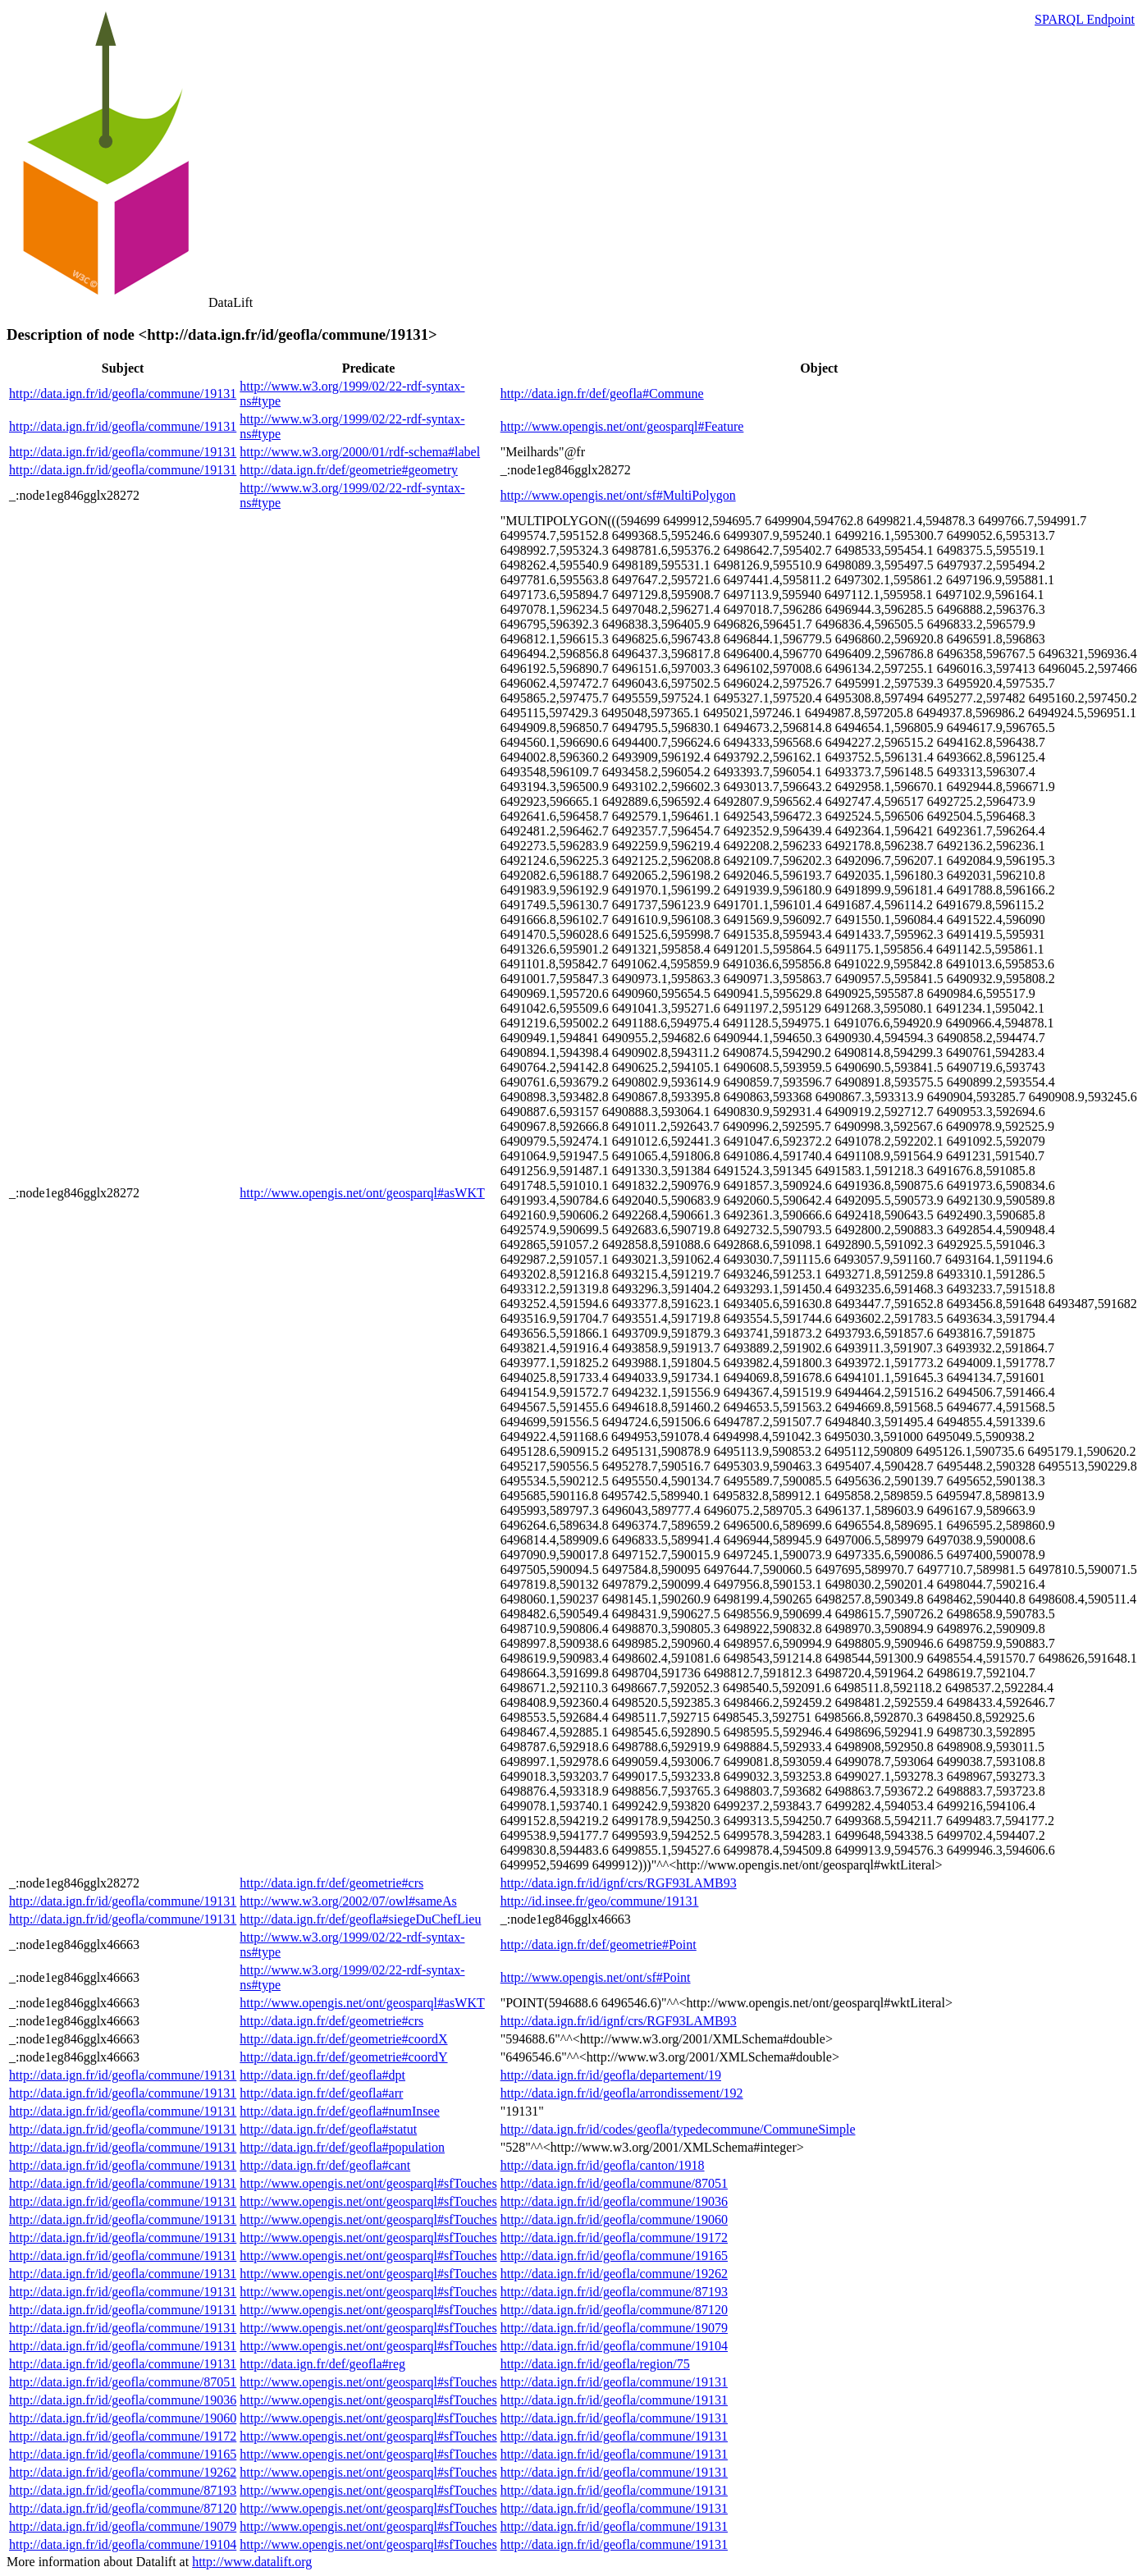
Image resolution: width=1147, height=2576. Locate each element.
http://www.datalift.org (252, 2562)
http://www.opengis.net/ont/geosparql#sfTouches (368, 2183)
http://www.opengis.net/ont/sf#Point (595, 1977)
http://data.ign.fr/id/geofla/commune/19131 (122, 393)
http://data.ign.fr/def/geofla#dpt (322, 2075)
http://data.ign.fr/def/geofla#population (342, 2147)
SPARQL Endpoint (1085, 19)
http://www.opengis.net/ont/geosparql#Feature (622, 426)
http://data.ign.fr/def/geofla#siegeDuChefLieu (360, 1919)
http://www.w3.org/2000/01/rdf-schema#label (360, 452)
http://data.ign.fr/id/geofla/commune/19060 (614, 2219)
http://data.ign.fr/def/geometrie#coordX (343, 2039)
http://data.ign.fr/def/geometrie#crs (331, 1883)
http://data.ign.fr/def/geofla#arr (321, 2093)
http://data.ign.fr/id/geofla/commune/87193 (614, 2292)
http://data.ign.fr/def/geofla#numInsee (339, 2111)
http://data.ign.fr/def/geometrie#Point (598, 1944)
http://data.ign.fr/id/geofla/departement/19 (610, 2075)
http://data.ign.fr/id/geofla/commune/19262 (614, 2274)
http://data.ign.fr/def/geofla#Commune (602, 393)
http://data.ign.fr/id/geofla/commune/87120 (614, 2310)
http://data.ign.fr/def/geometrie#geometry (349, 470)
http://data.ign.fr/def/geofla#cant (325, 2165)
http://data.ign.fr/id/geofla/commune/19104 (614, 2346)
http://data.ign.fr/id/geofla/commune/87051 (614, 2183)
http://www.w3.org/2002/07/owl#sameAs (348, 1901)
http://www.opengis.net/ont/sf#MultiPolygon (618, 495)
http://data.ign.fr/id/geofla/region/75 (595, 2364)
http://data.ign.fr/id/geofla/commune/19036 (614, 2201)
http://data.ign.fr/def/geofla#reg (322, 2364)
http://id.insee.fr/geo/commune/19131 (599, 1901)
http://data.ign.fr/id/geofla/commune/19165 (614, 2256)
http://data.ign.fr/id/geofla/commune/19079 (614, 2328)
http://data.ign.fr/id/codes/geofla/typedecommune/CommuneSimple (678, 2129)
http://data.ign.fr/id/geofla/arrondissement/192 (621, 2093)
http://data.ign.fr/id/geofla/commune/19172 (614, 2237)
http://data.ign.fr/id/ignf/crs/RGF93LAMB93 (618, 1883)
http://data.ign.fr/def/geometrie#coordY (343, 2057)
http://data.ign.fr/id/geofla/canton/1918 (602, 2165)
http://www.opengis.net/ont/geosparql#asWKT (362, 1193)
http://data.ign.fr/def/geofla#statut (328, 2129)
